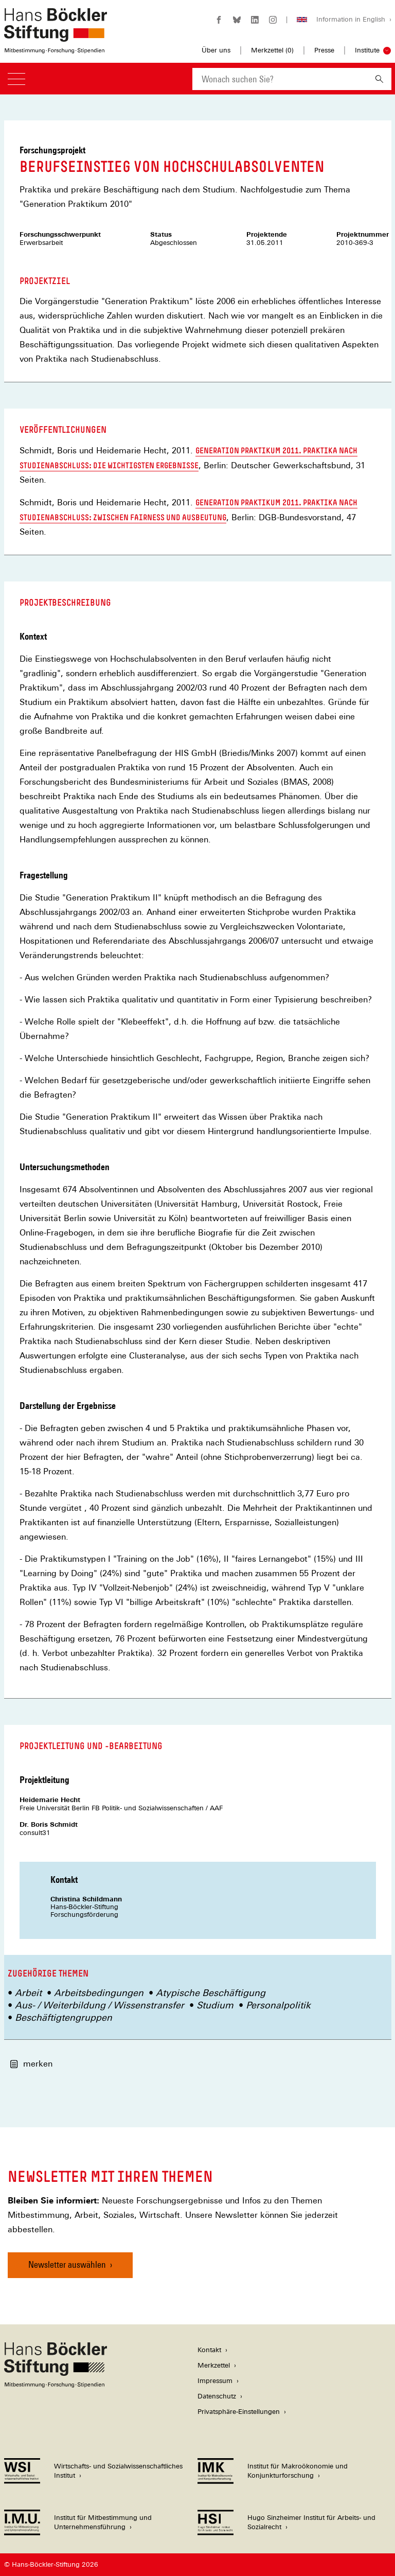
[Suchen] (379, 79)
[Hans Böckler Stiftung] (55, 2385)
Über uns (216, 50)
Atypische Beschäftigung (210, 1992)
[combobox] (279, 79)
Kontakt (209, 2350)
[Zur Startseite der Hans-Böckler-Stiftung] (55, 48)
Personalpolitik (278, 2005)
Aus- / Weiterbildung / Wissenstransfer (99, 2005)
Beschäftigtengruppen (63, 2017)
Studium (215, 2005)
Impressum (215, 2381)
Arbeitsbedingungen (98, 1992)
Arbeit (28, 1992)
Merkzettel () (272, 50)
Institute (367, 50)
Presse (324, 50)
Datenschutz (217, 2396)
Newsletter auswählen (67, 2264)
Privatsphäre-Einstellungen (239, 2411)
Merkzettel (214, 2365)
